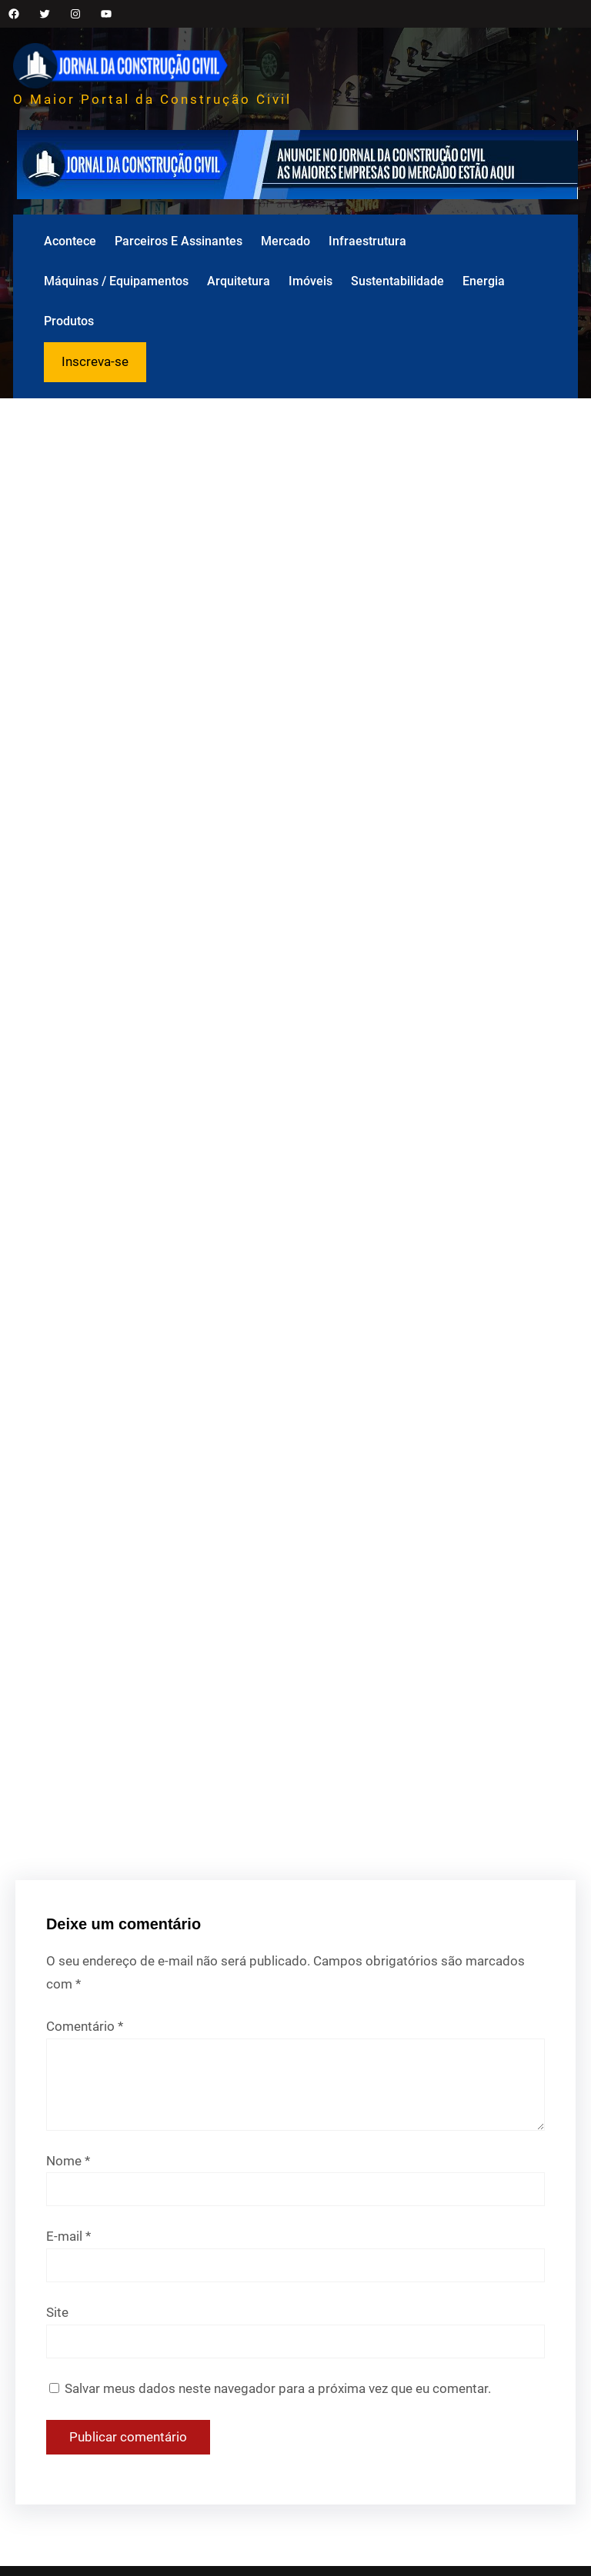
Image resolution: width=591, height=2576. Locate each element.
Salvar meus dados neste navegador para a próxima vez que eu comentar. (278, 2388)
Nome (68, 2160)
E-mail (68, 2236)
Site (57, 2312)
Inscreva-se (95, 361)
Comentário (84, 2026)
